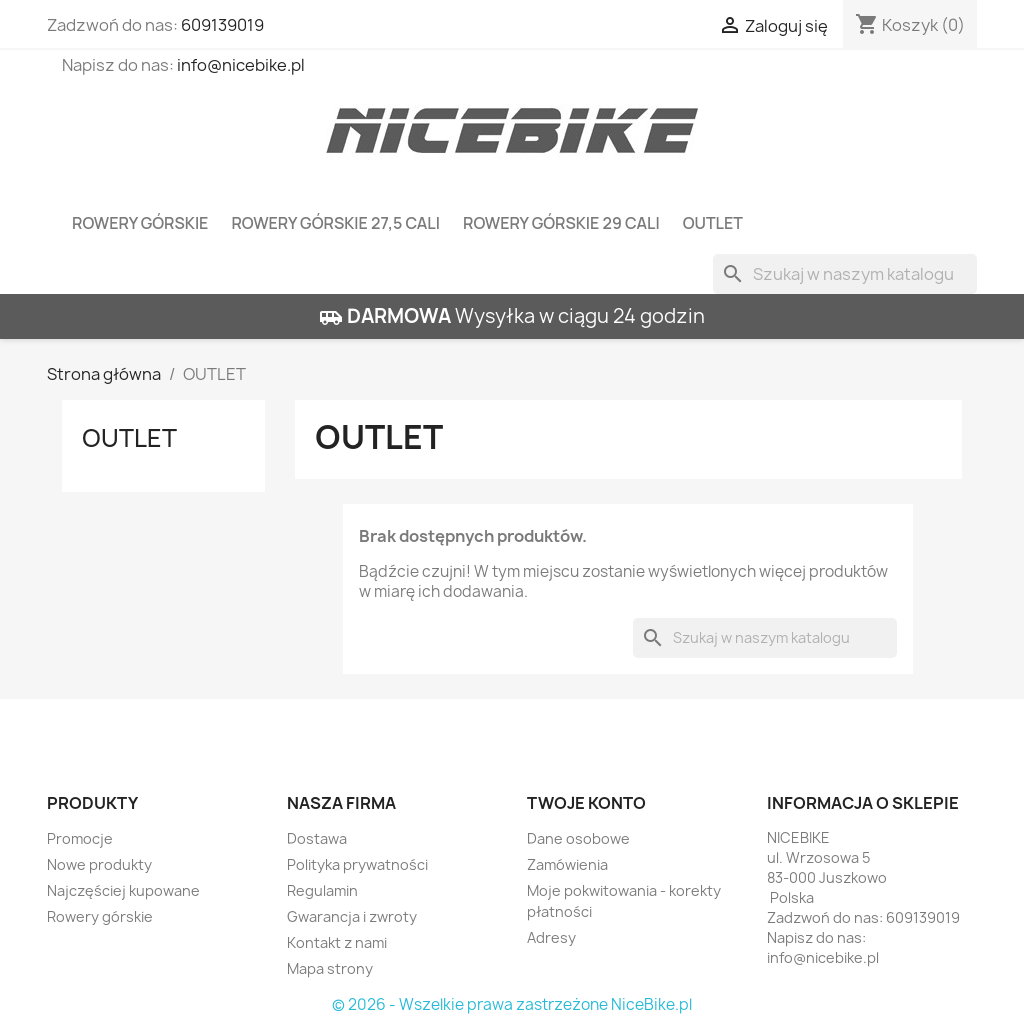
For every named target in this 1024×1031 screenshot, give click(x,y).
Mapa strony (330, 968)
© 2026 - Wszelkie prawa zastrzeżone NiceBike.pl (512, 1004)
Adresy (551, 937)
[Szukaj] (845, 274)
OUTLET (713, 223)
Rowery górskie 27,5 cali (335, 223)
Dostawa (317, 838)
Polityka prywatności (357, 864)
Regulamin (322, 890)
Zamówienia (567, 864)
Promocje (80, 838)
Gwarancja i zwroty (352, 916)
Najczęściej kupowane (123, 890)
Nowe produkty (99, 864)
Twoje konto (586, 803)
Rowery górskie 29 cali (561, 223)
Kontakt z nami (337, 942)
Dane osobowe (578, 838)
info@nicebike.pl (241, 65)
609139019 (222, 25)
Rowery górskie (140, 223)
